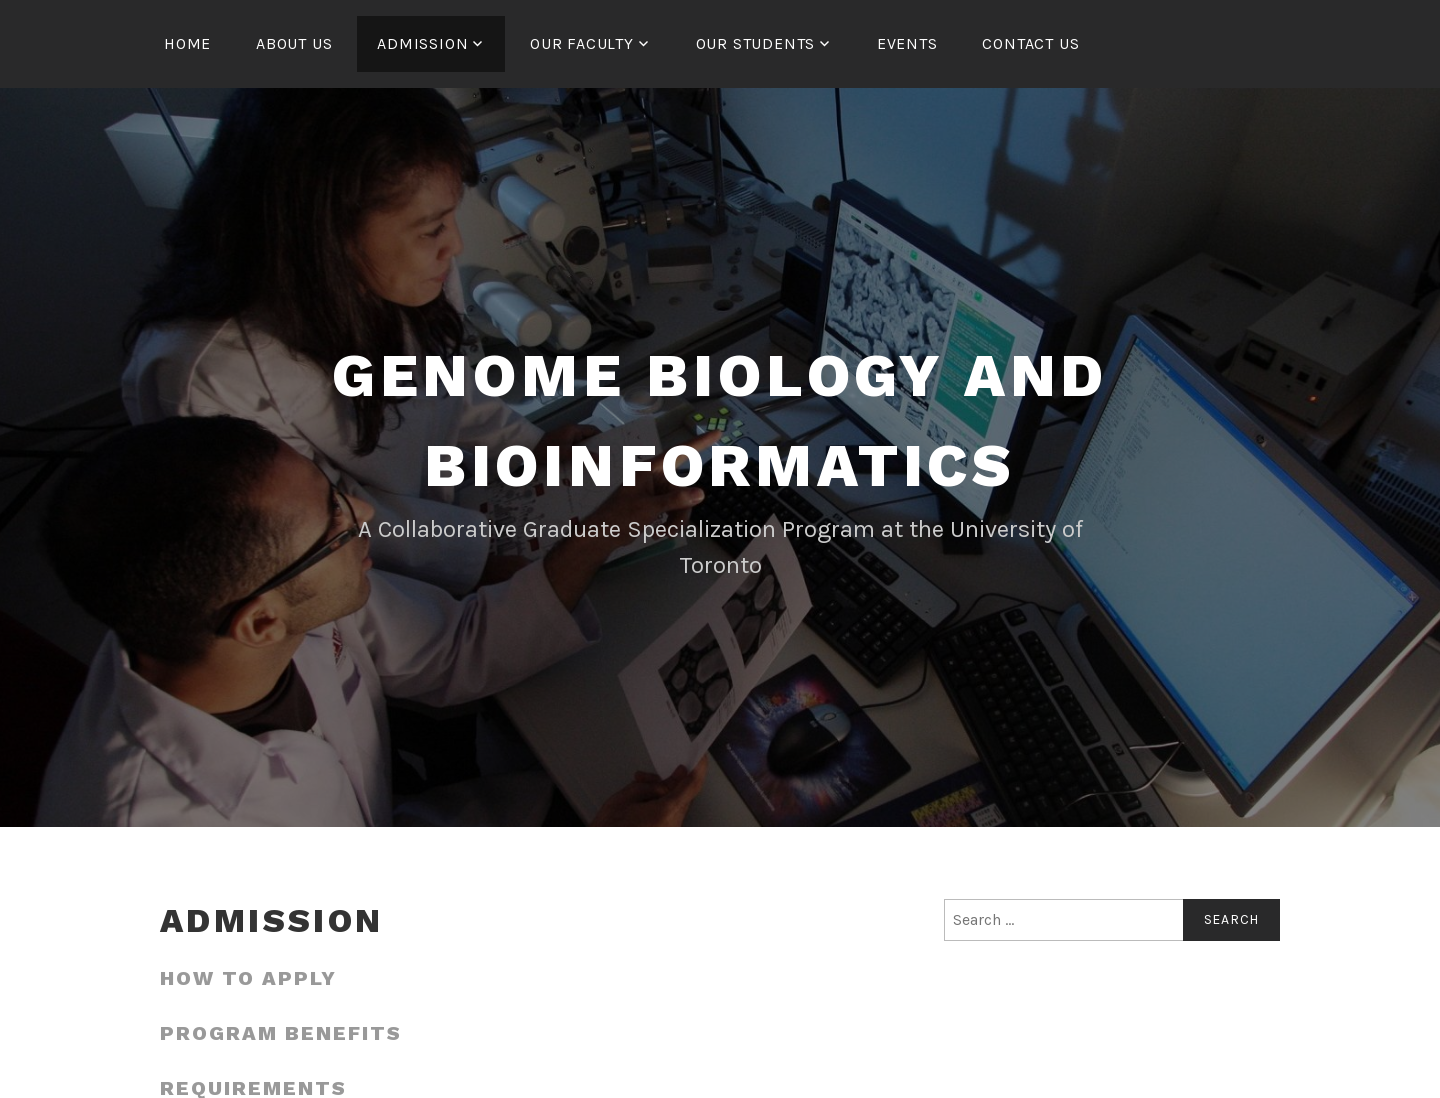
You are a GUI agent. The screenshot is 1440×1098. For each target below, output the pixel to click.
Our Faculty (582, 43)
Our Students (756, 43)
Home (187, 43)
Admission (422, 43)
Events (907, 43)
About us (294, 43)
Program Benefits (281, 1033)
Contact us (1030, 43)
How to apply (248, 978)
